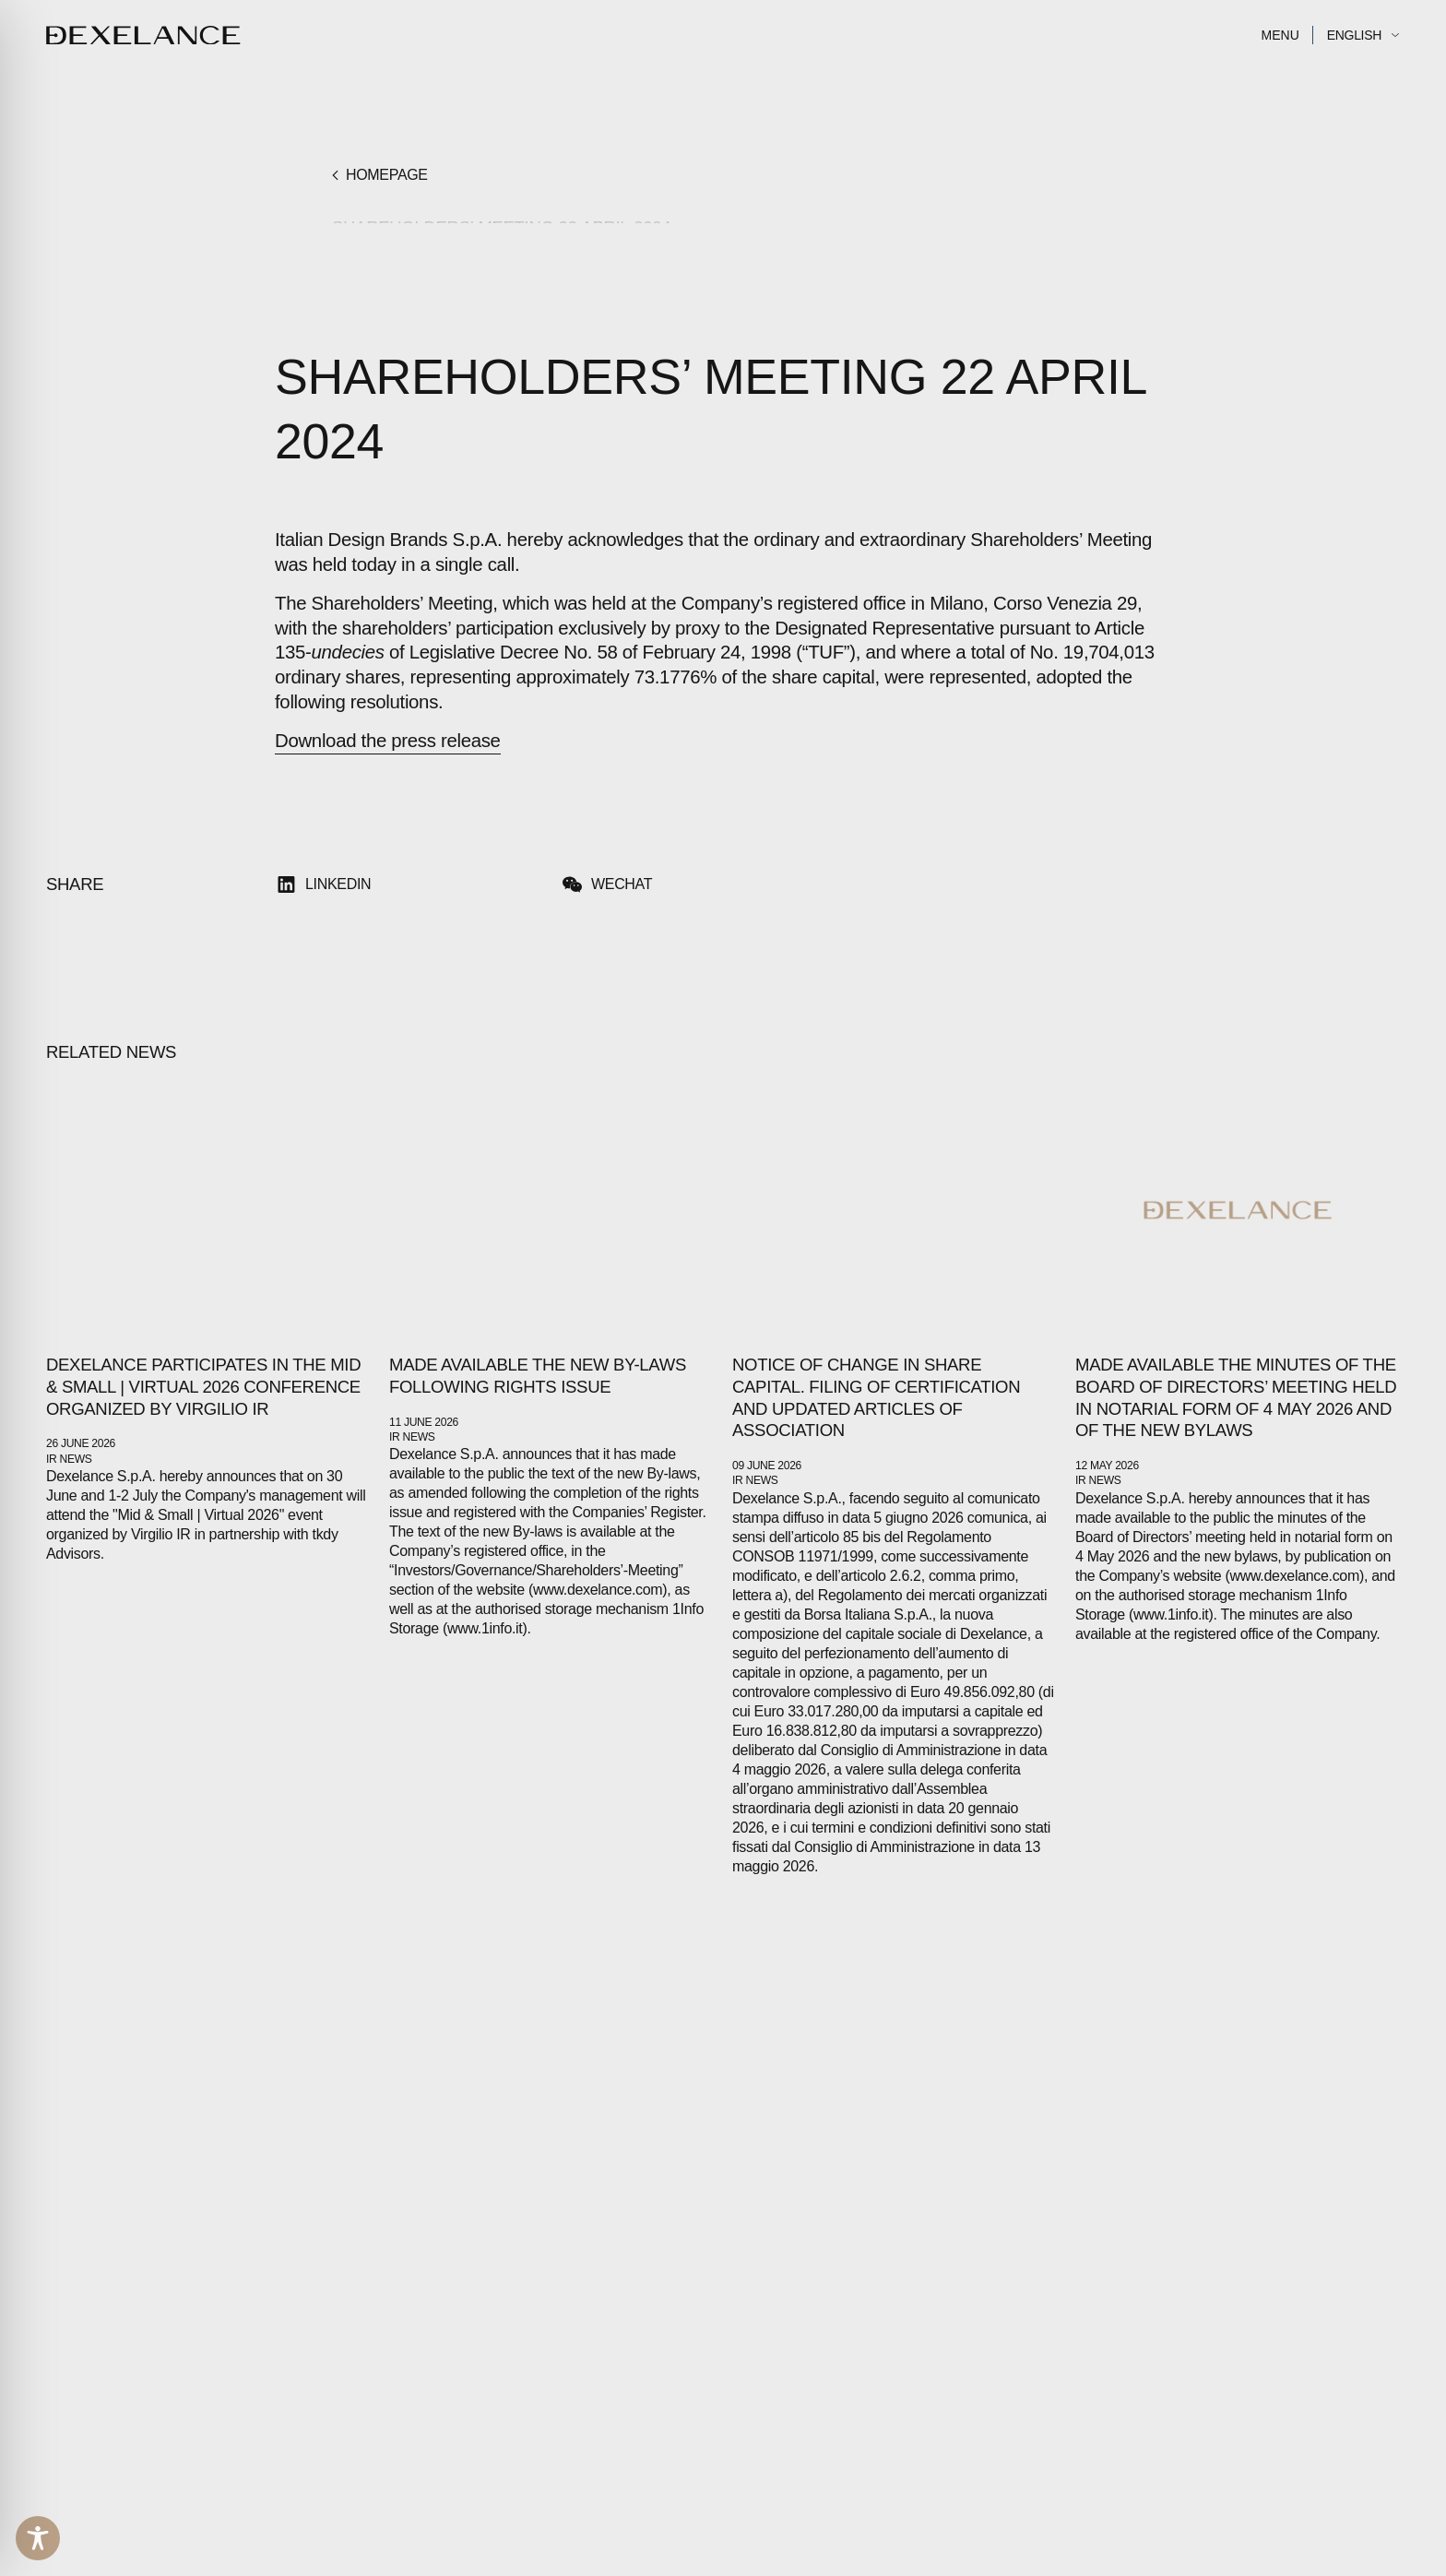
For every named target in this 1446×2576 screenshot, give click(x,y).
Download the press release (388, 740)
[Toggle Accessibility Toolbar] (38, 2538)
